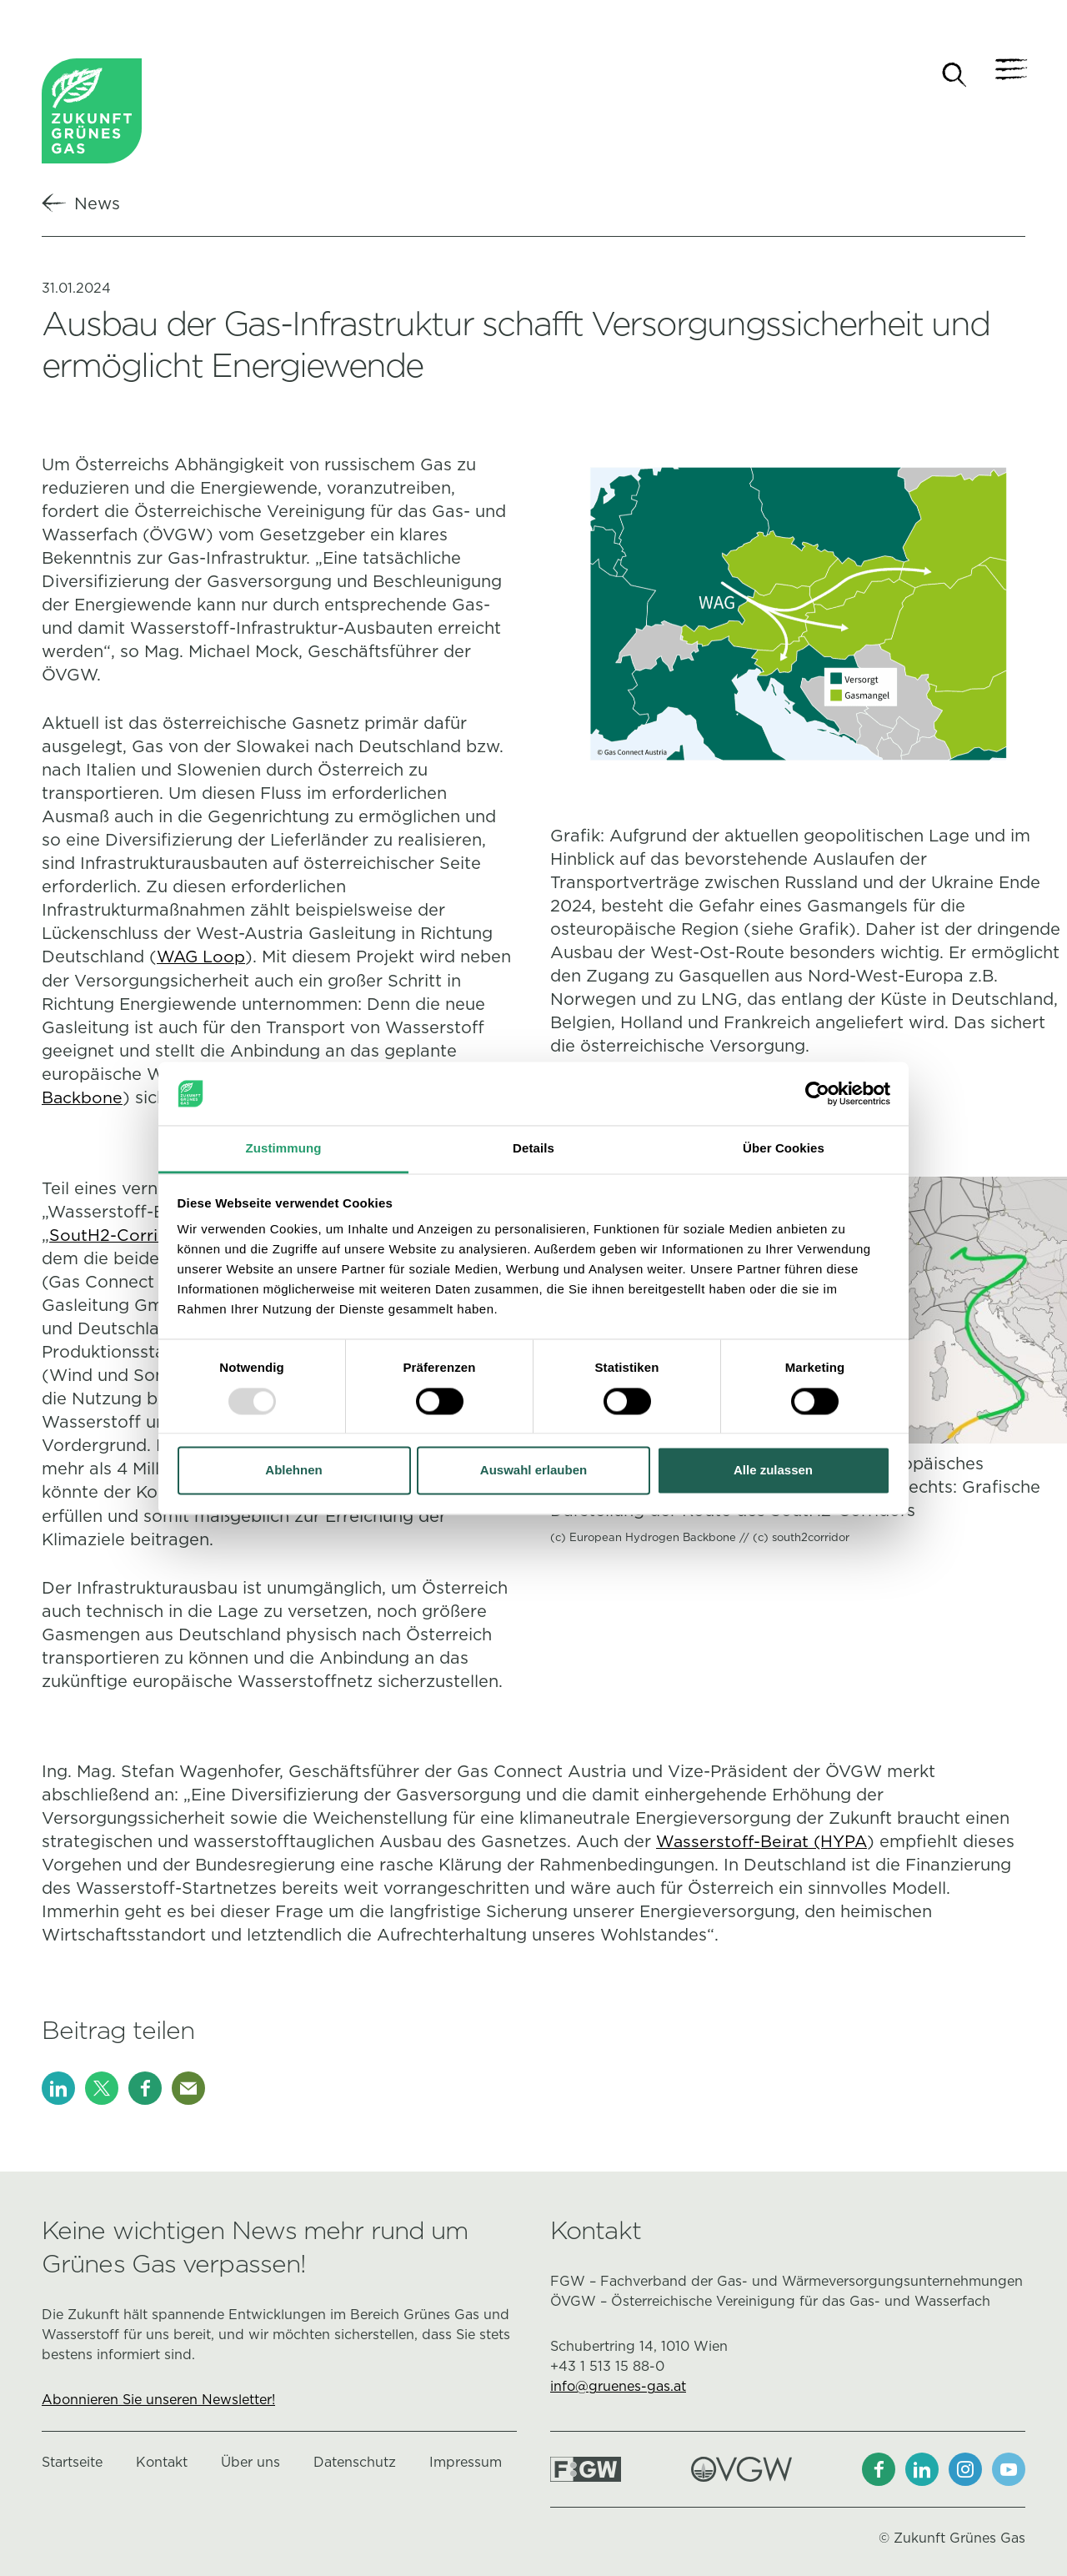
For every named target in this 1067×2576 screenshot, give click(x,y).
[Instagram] (965, 2468)
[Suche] (954, 75)
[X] (101, 2087)
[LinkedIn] (58, 2087)
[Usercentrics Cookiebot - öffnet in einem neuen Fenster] (817, 1093)
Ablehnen (293, 1471)
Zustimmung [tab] (284, 1149)
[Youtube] (1008, 2468)
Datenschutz (354, 2461)
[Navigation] (1008, 75)
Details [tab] (533, 1149)
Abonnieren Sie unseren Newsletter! (158, 2399)
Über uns (250, 2461)
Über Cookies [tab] (783, 1149)
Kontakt (162, 2461)
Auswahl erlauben (533, 1471)
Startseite (72, 2461)
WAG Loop (201, 958)
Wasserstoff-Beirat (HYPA (763, 1840)
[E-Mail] (188, 2087)
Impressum (465, 2461)
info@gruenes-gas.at (618, 2385)
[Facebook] (145, 2087)
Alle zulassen (773, 1471)
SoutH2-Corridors (121, 1235)
